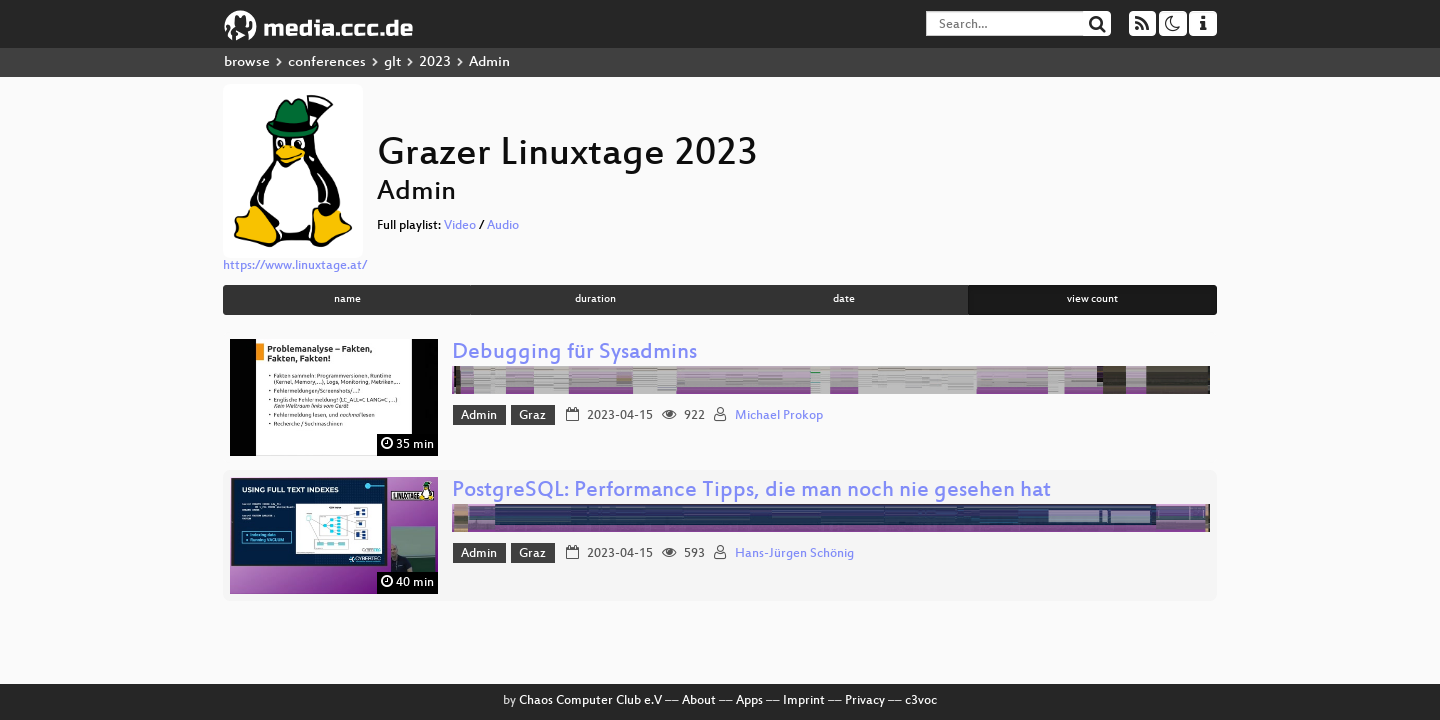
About (699, 701)
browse (247, 62)
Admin (479, 416)
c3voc (921, 701)
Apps (749, 701)
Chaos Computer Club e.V (590, 701)
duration (595, 299)
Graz (532, 416)
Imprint (804, 701)
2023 (435, 62)
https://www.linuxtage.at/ (295, 266)
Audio (503, 226)
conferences (327, 62)
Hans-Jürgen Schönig (794, 554)
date (844, 299)
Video (460, 226)
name (347, 299)
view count (1092, 299)
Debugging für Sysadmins (574, 353)
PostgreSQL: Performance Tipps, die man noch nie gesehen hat (751, 491)
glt (392, 62)
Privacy (865, 701)
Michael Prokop (779, 416)
